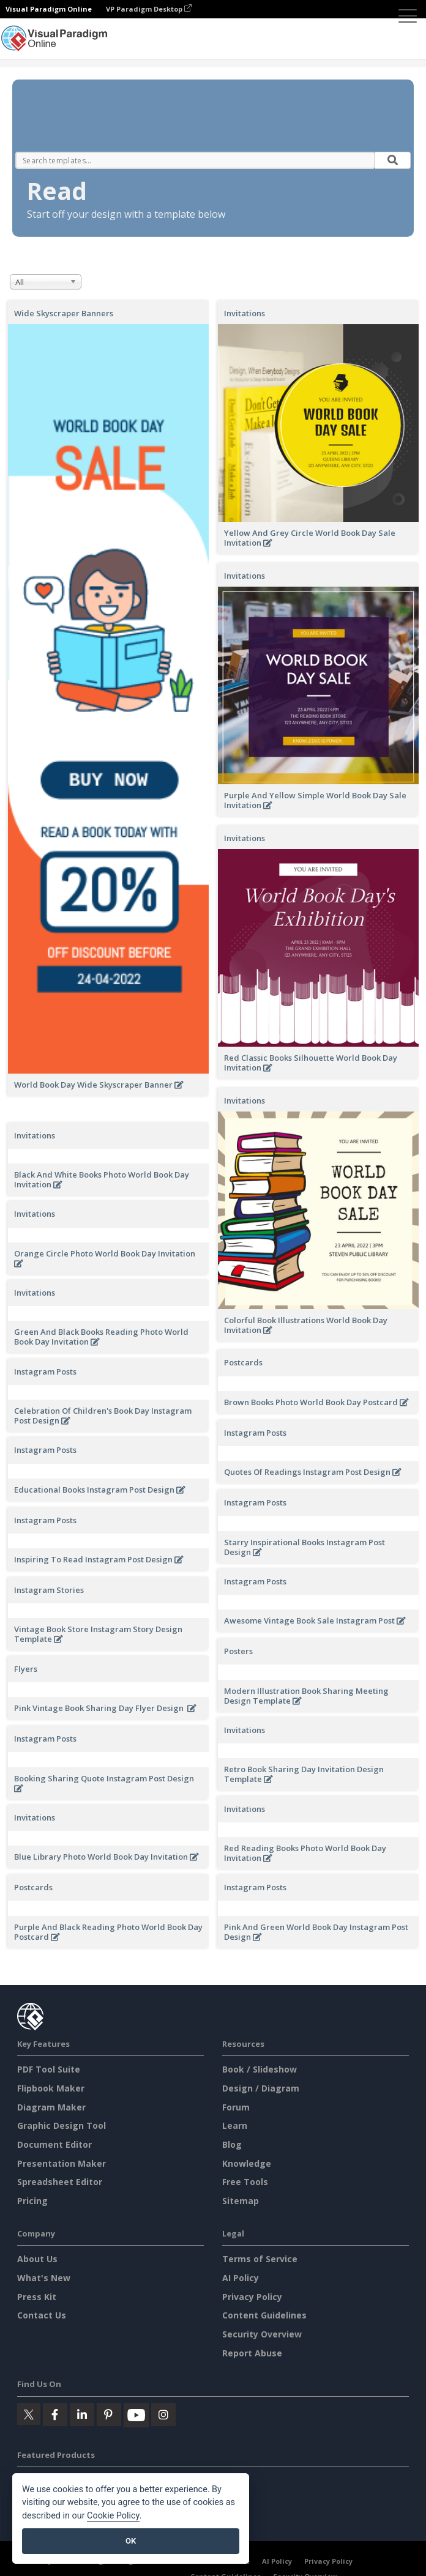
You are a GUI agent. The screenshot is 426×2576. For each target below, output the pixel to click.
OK (130, 2540)
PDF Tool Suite (48, 2113)
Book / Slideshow (259, 2113)
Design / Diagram (260, 2132)
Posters (238, 1651)
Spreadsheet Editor (59, 2226)
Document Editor (54, 2188)
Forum (236, 2150)
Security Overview (262, 2377)
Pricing (32, 2244)
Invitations (244, 313)
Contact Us (41, 2359)
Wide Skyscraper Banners (63, 313)
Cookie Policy (113, 2516)
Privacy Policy (252, 2340)
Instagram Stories (49, 1589)
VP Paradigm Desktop (149, 8)
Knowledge (246, 2207)
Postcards (243, 1362)
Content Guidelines (264, 2359)
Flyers (25, 1677)
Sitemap (240, 2244)
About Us (37, 2303)
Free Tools (245, 2226)
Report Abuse (252, 2396)
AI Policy (240, 2322)
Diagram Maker (51, 2150)
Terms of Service (259, 2303)
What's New (43, 2322)
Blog (232, 2188)
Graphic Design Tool (61, 2169)
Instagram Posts (45, 1371)
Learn (234, 2169)
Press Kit (36, 2340)
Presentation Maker (61, 2207)
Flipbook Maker (50, 2132)
